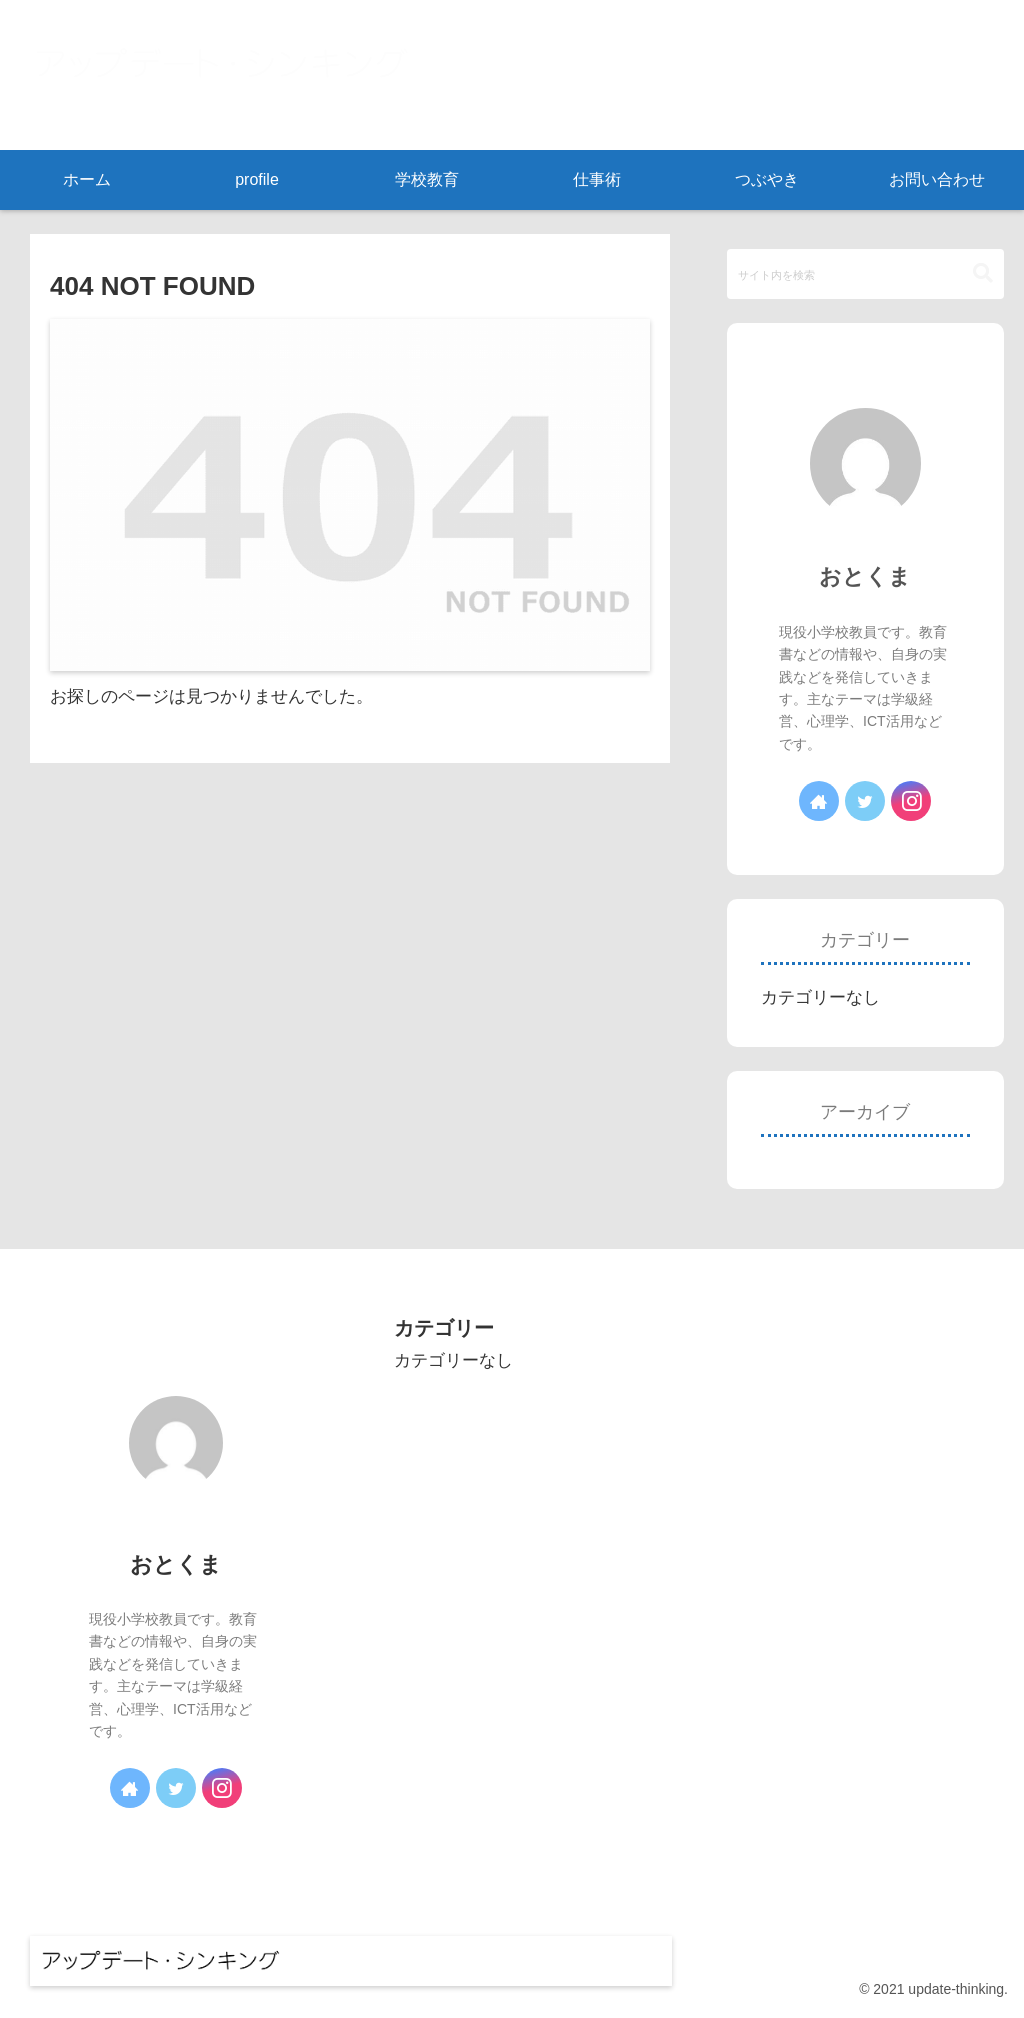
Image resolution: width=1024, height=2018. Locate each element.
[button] (983, 273)
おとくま (865, 576)
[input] (865, 274)
